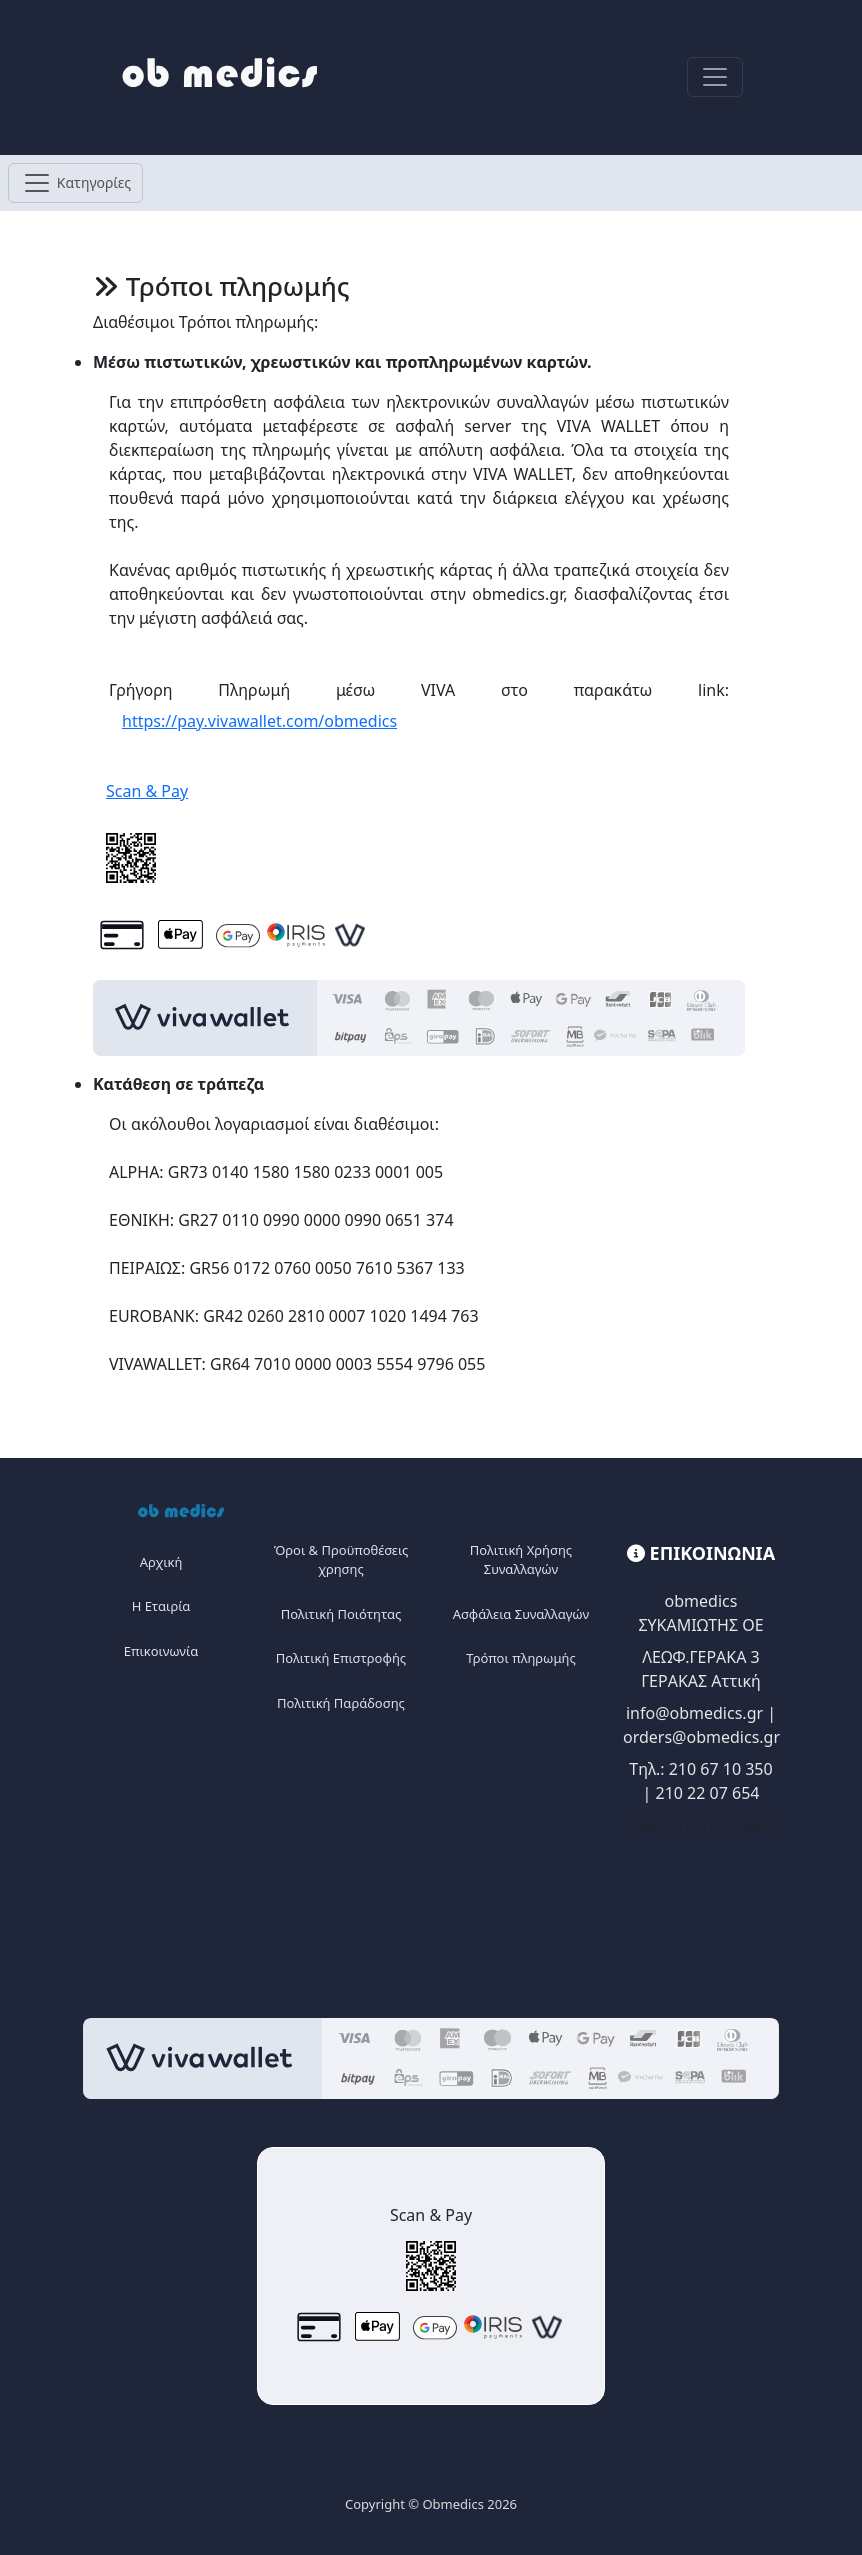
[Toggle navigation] (715, 77)
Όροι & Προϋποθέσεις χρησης (341, 1560)
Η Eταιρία (161, 1606)
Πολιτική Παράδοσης (341, 1703)
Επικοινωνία (161, 1651)
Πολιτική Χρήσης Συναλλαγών (521, 1560)
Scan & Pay (147, 791)
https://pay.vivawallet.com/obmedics (259, 721)
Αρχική (161, 1562)
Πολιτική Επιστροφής (341, 1658)
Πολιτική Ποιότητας (341, 1614)
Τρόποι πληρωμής (521, 1658)
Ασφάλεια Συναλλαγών (521, 1614)
